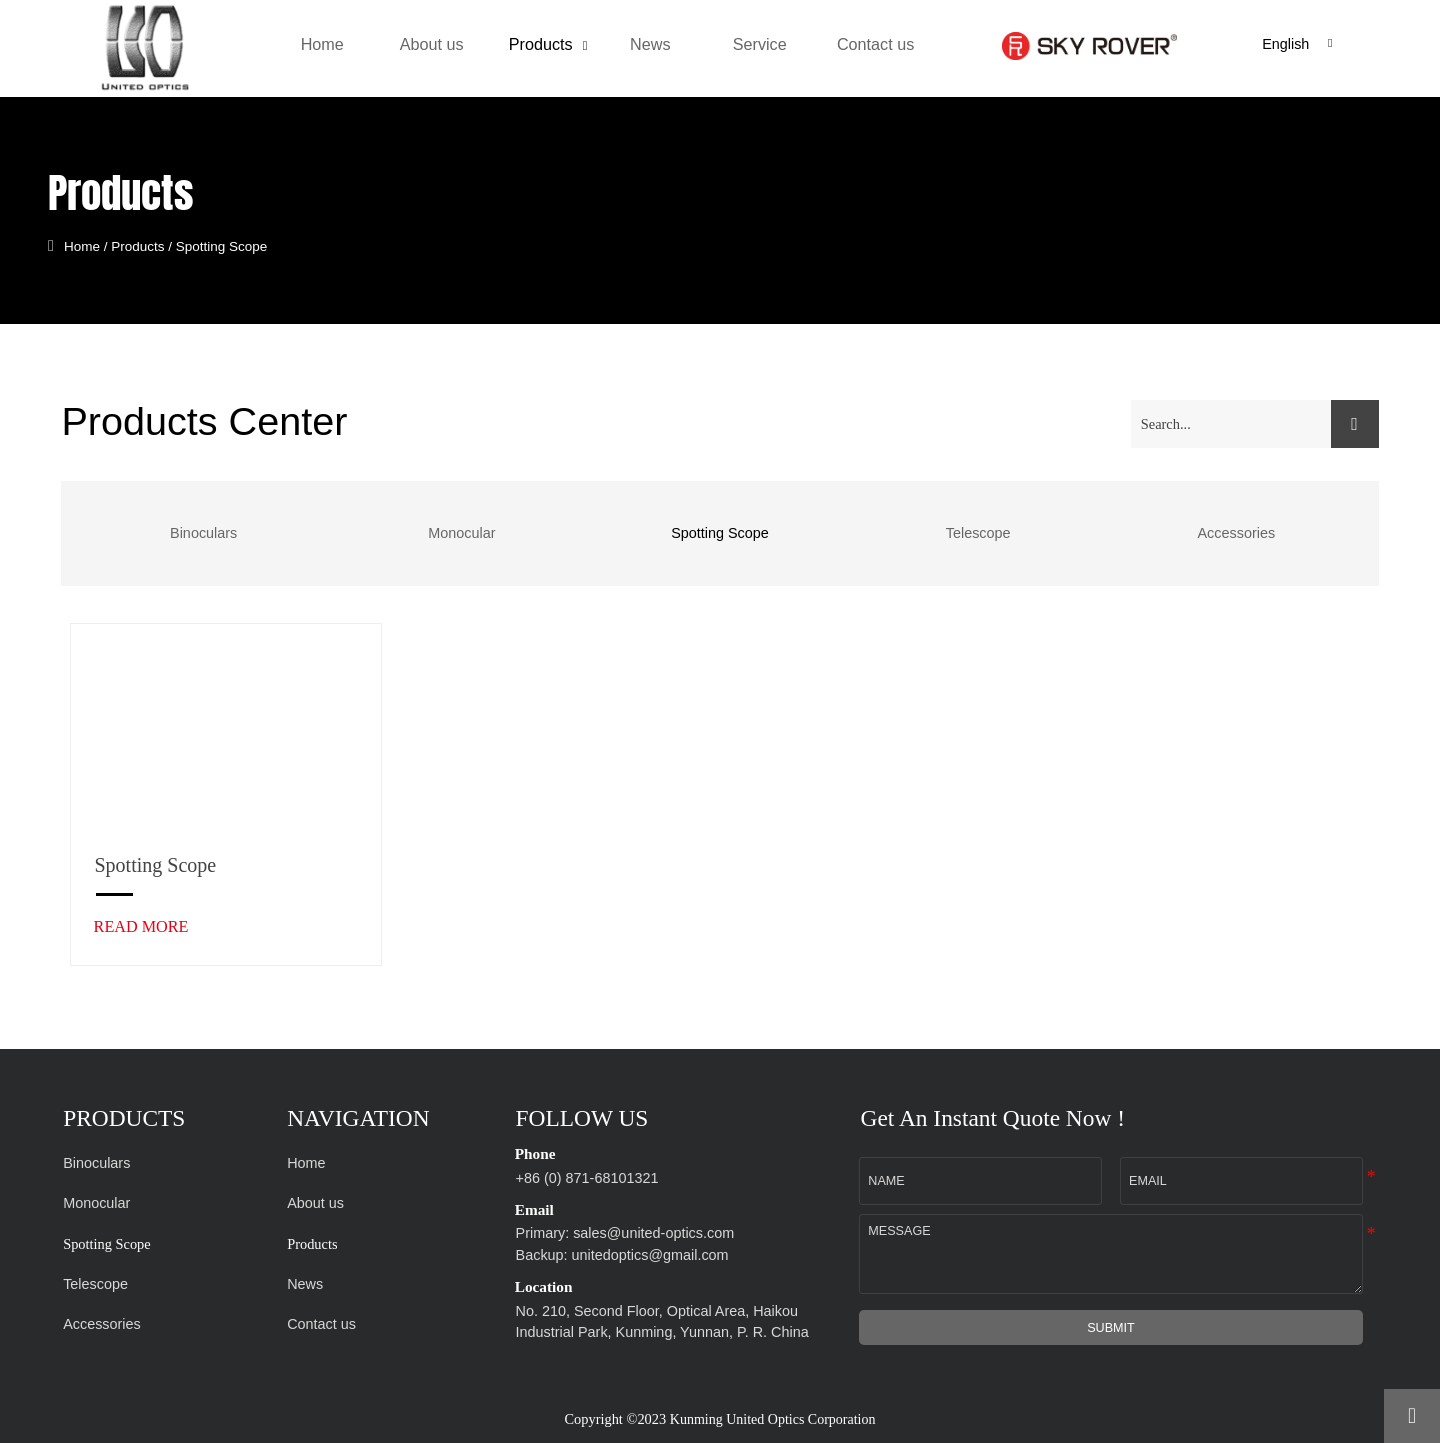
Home (92, 245)
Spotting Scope (232, 245)
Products (147, 245)
